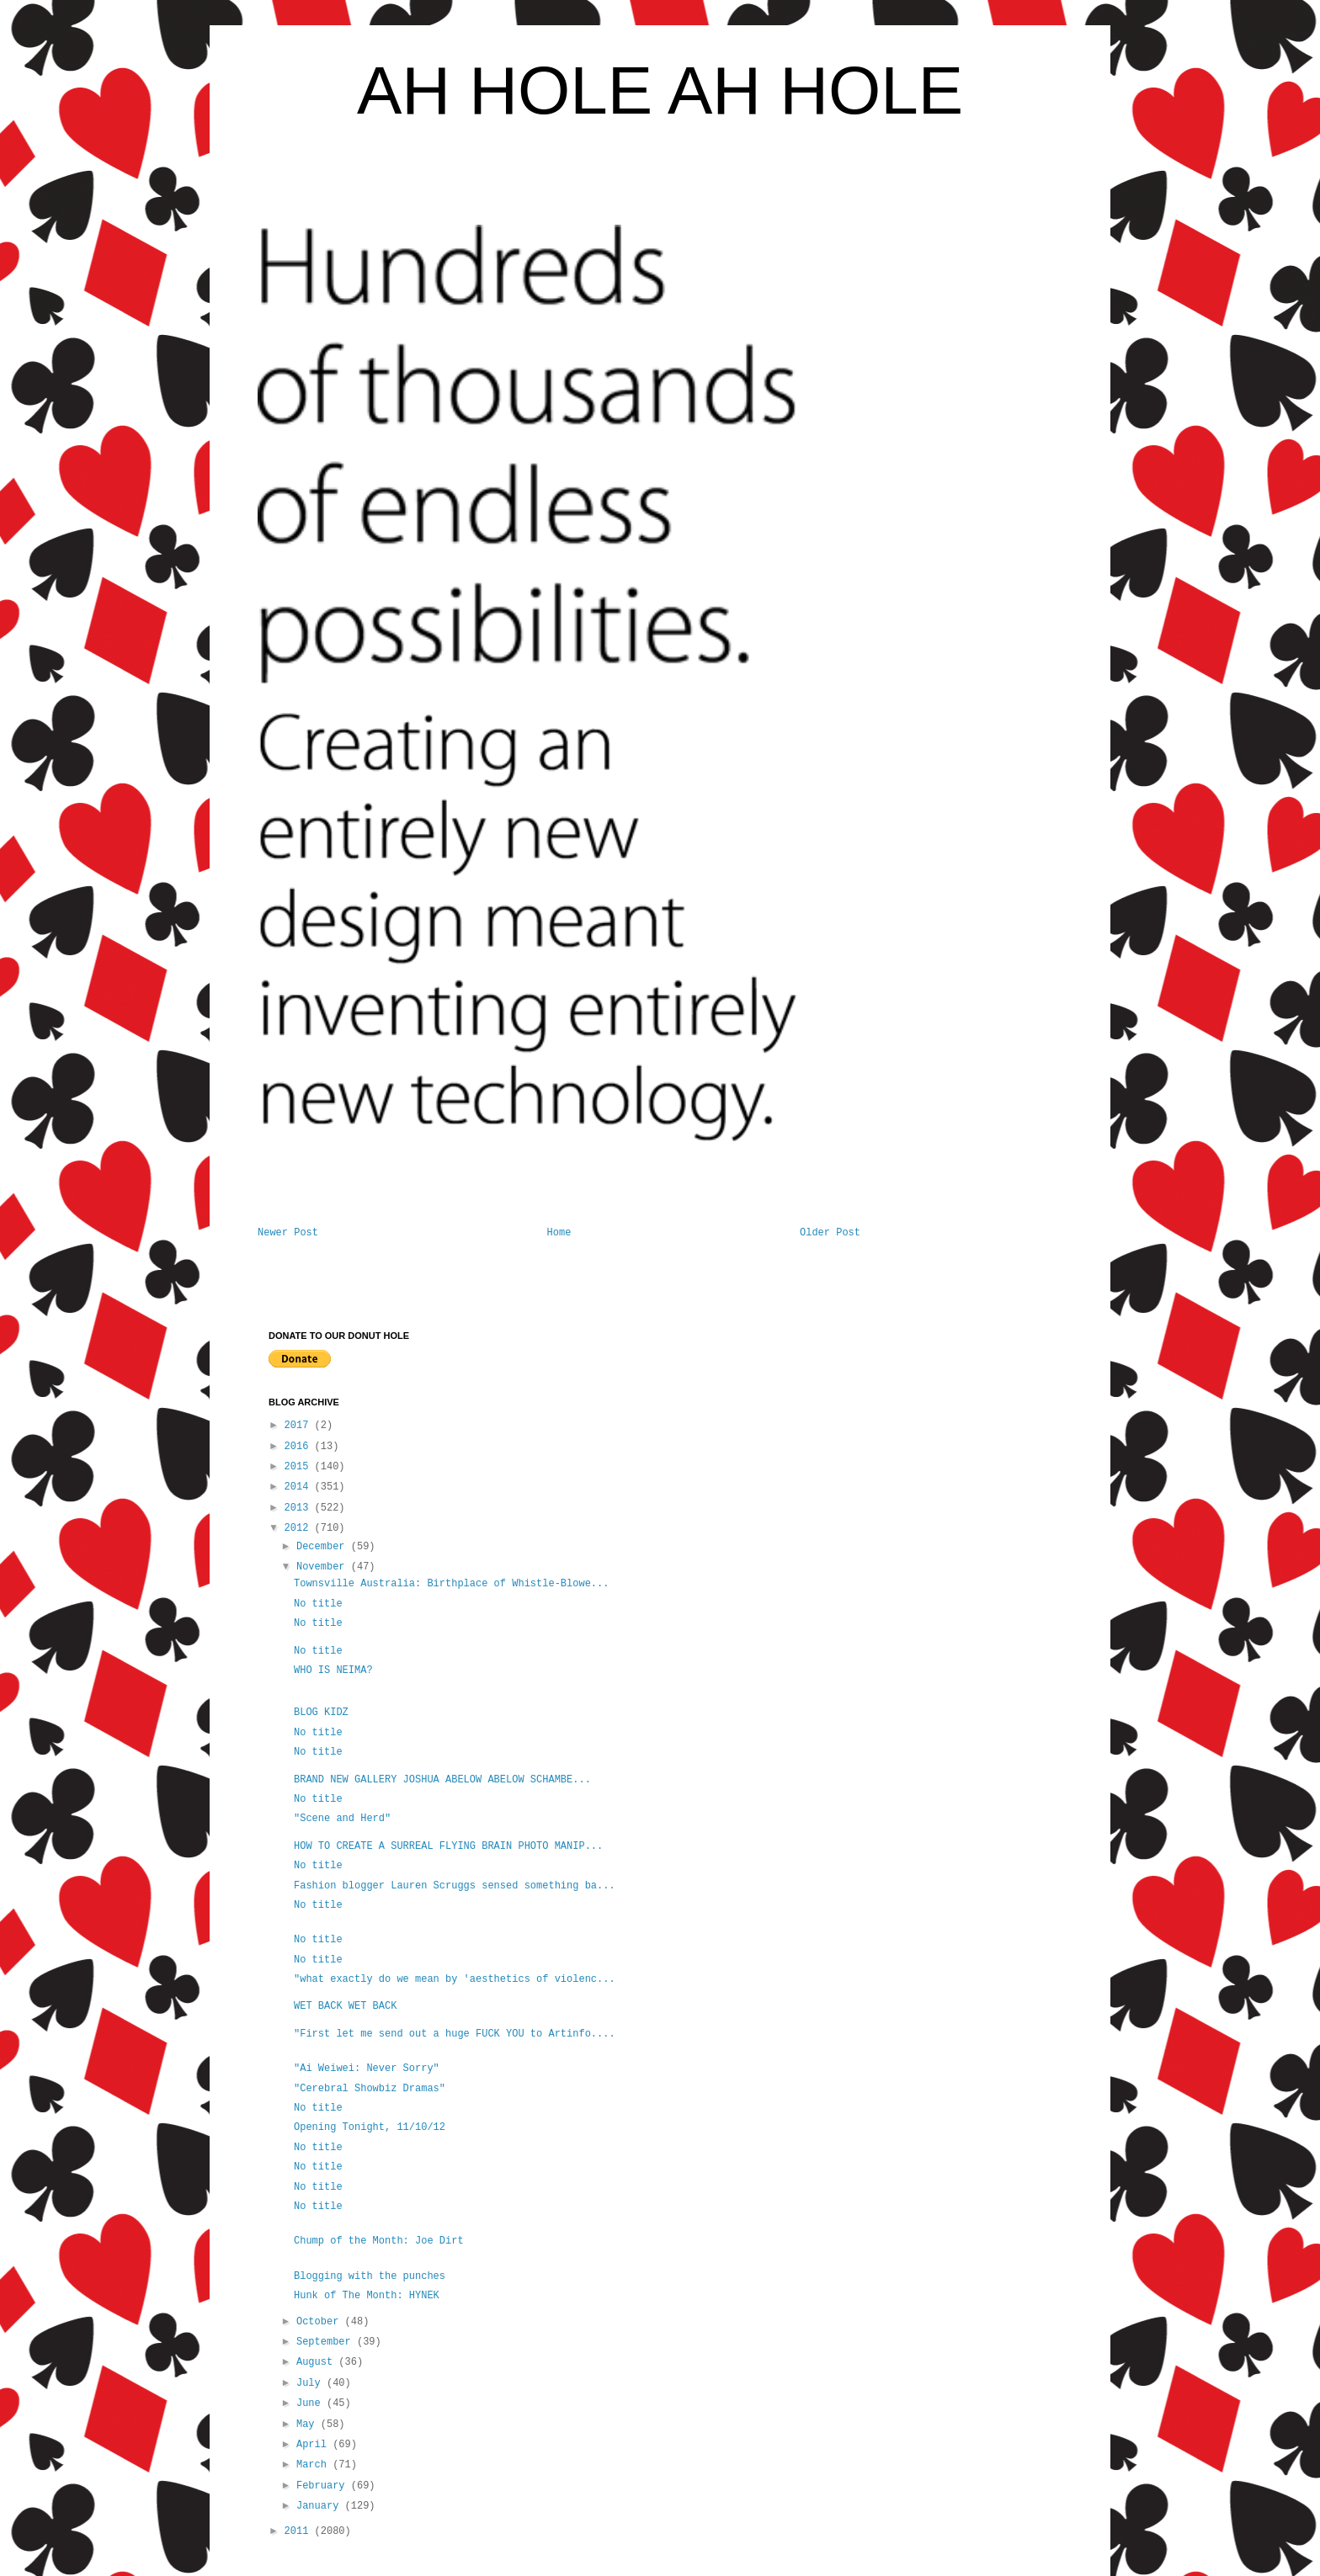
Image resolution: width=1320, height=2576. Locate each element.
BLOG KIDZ (321, 1712)
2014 (300, 1487)
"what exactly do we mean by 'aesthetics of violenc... (454, 1979)
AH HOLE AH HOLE (660, 90)
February (323, 2486)
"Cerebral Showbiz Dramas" (369, 2089)
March (314, 2465)
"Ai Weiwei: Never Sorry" (366, 2068)
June (311, 2403)
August (317, 2362)
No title (318, 1604)
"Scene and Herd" (342, 1818)
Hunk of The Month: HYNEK (366, 2296)
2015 (300, 1467)
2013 (300, 1508)
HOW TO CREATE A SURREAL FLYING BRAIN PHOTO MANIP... (448, 1846)
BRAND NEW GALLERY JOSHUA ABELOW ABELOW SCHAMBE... (442, 1780)
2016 (300, 1447)
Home (559, 1233)
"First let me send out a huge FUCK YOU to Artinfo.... (454, 2034)
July (311, 2383)
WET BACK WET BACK (345, 2006)
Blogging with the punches (369, 2276)
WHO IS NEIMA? (333, 1670)
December (323, 1547)
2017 (300, 1425)
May (308, 2424)
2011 (300, 2531)
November (323, 1567)
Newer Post (288, 1233)
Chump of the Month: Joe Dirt (379, 2241)
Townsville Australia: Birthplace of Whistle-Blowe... (451, 1584)
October (320, 2322)
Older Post (830, 1233)
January (320, 2506)
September (326, 2342)
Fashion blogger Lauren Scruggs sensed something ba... (454, 1886)
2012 (300, 1528)
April (314, 2445)
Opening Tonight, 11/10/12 (369, 2127)
